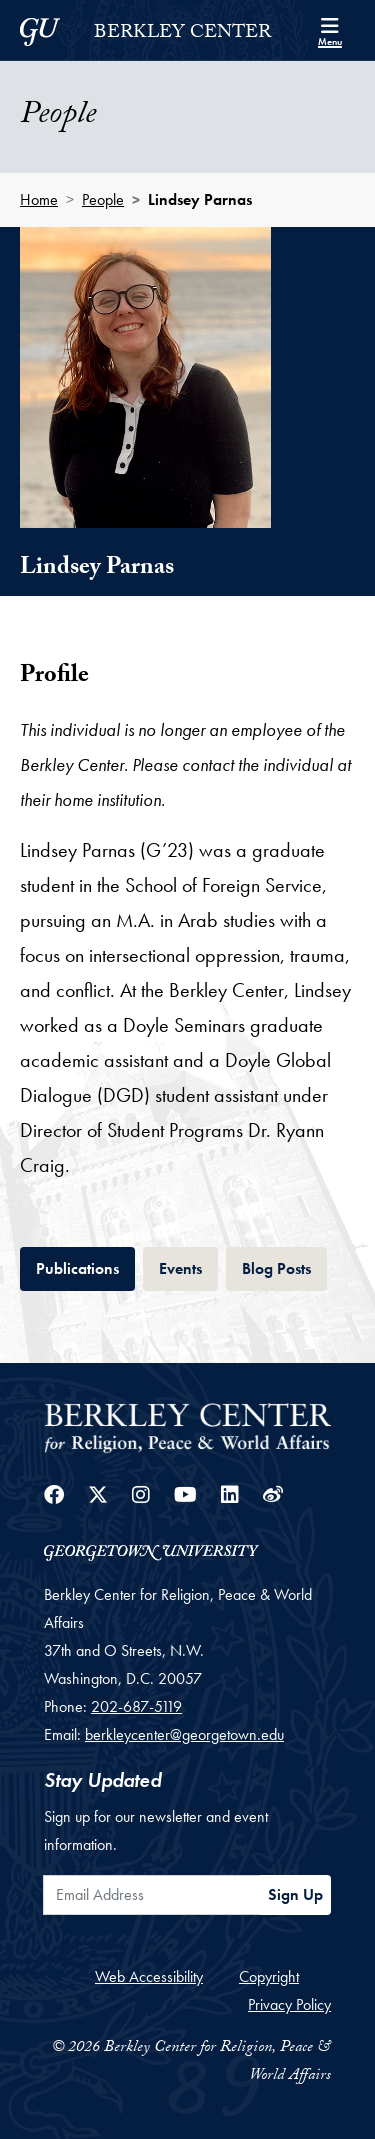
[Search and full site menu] (330, 30)
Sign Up (295, 1894)
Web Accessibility (149, 1976)
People (103, 199)
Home (39, 199)
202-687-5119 (136, 1706)
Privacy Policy (289, 2004)
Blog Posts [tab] (284, 1266)
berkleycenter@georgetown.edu (184, 1734)
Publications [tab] (85, 1266)
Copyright (269, 1976)
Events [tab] (188, 1266)
